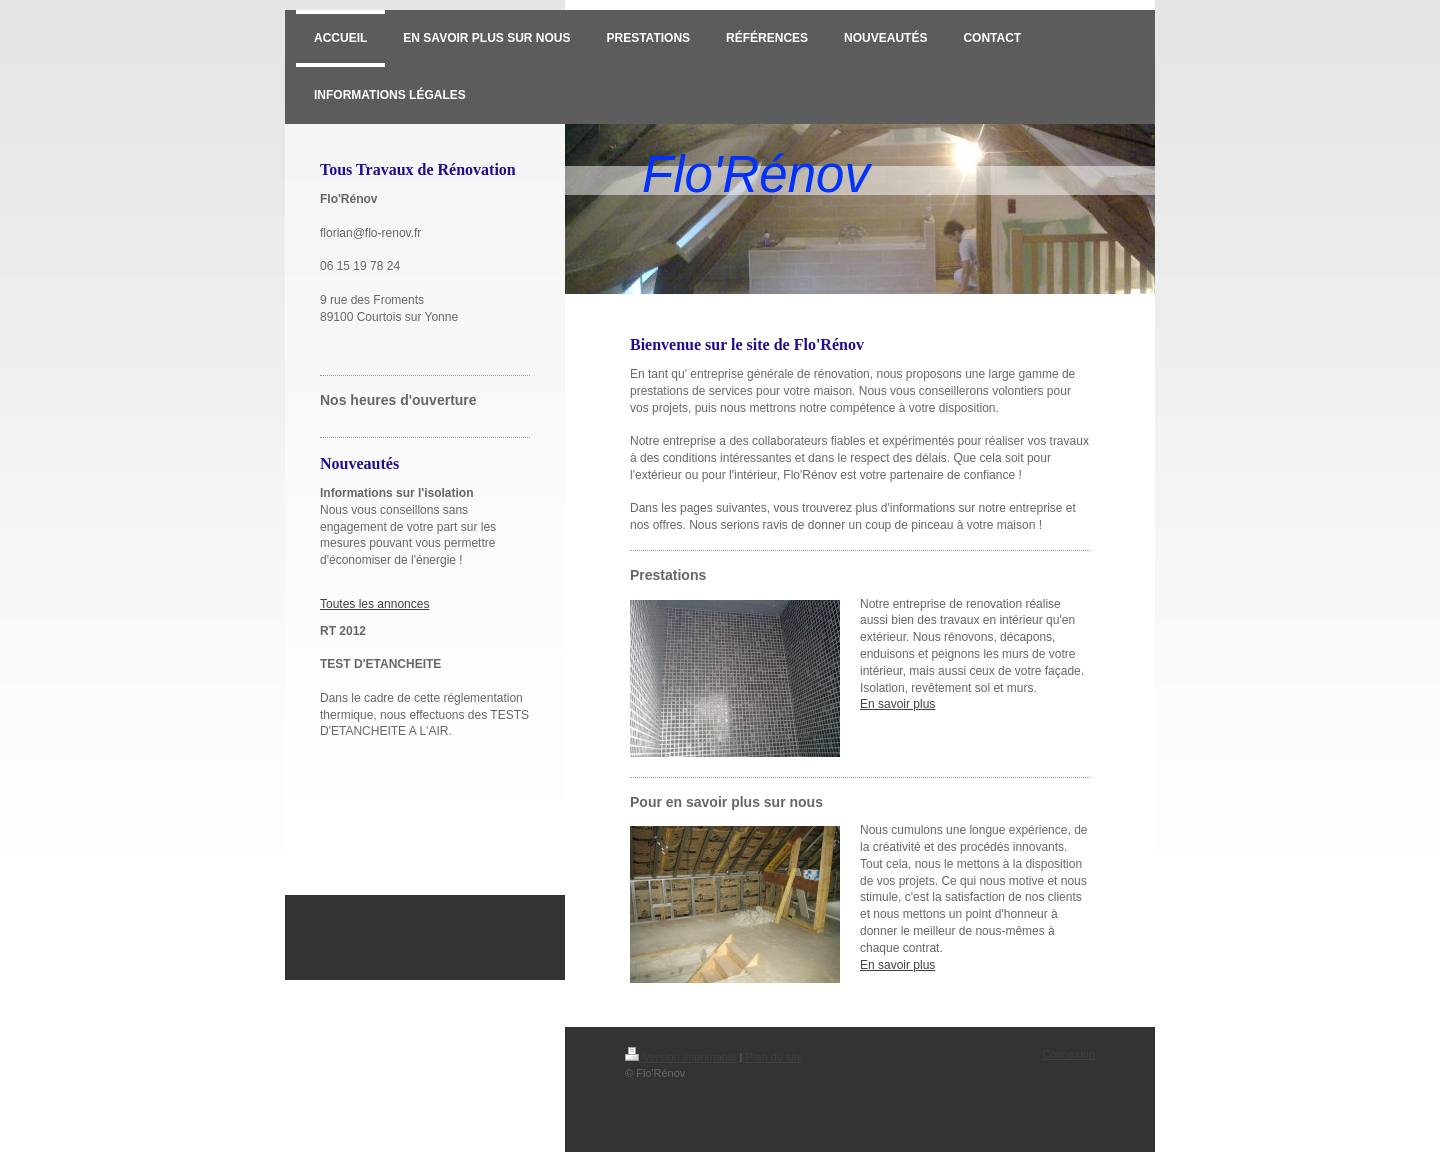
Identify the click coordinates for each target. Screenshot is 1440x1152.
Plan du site (774, 1057)
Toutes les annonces (374, 604)
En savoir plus (897, 704)
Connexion (1068, 1054)
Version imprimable (681, 1057)
